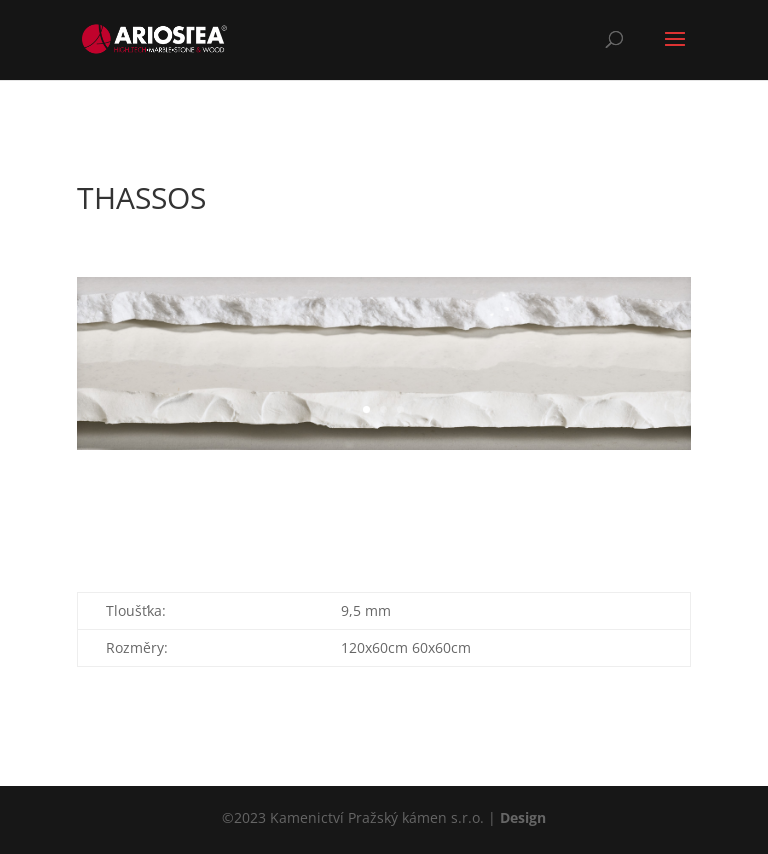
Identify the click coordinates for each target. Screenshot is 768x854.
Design (523, 817)
